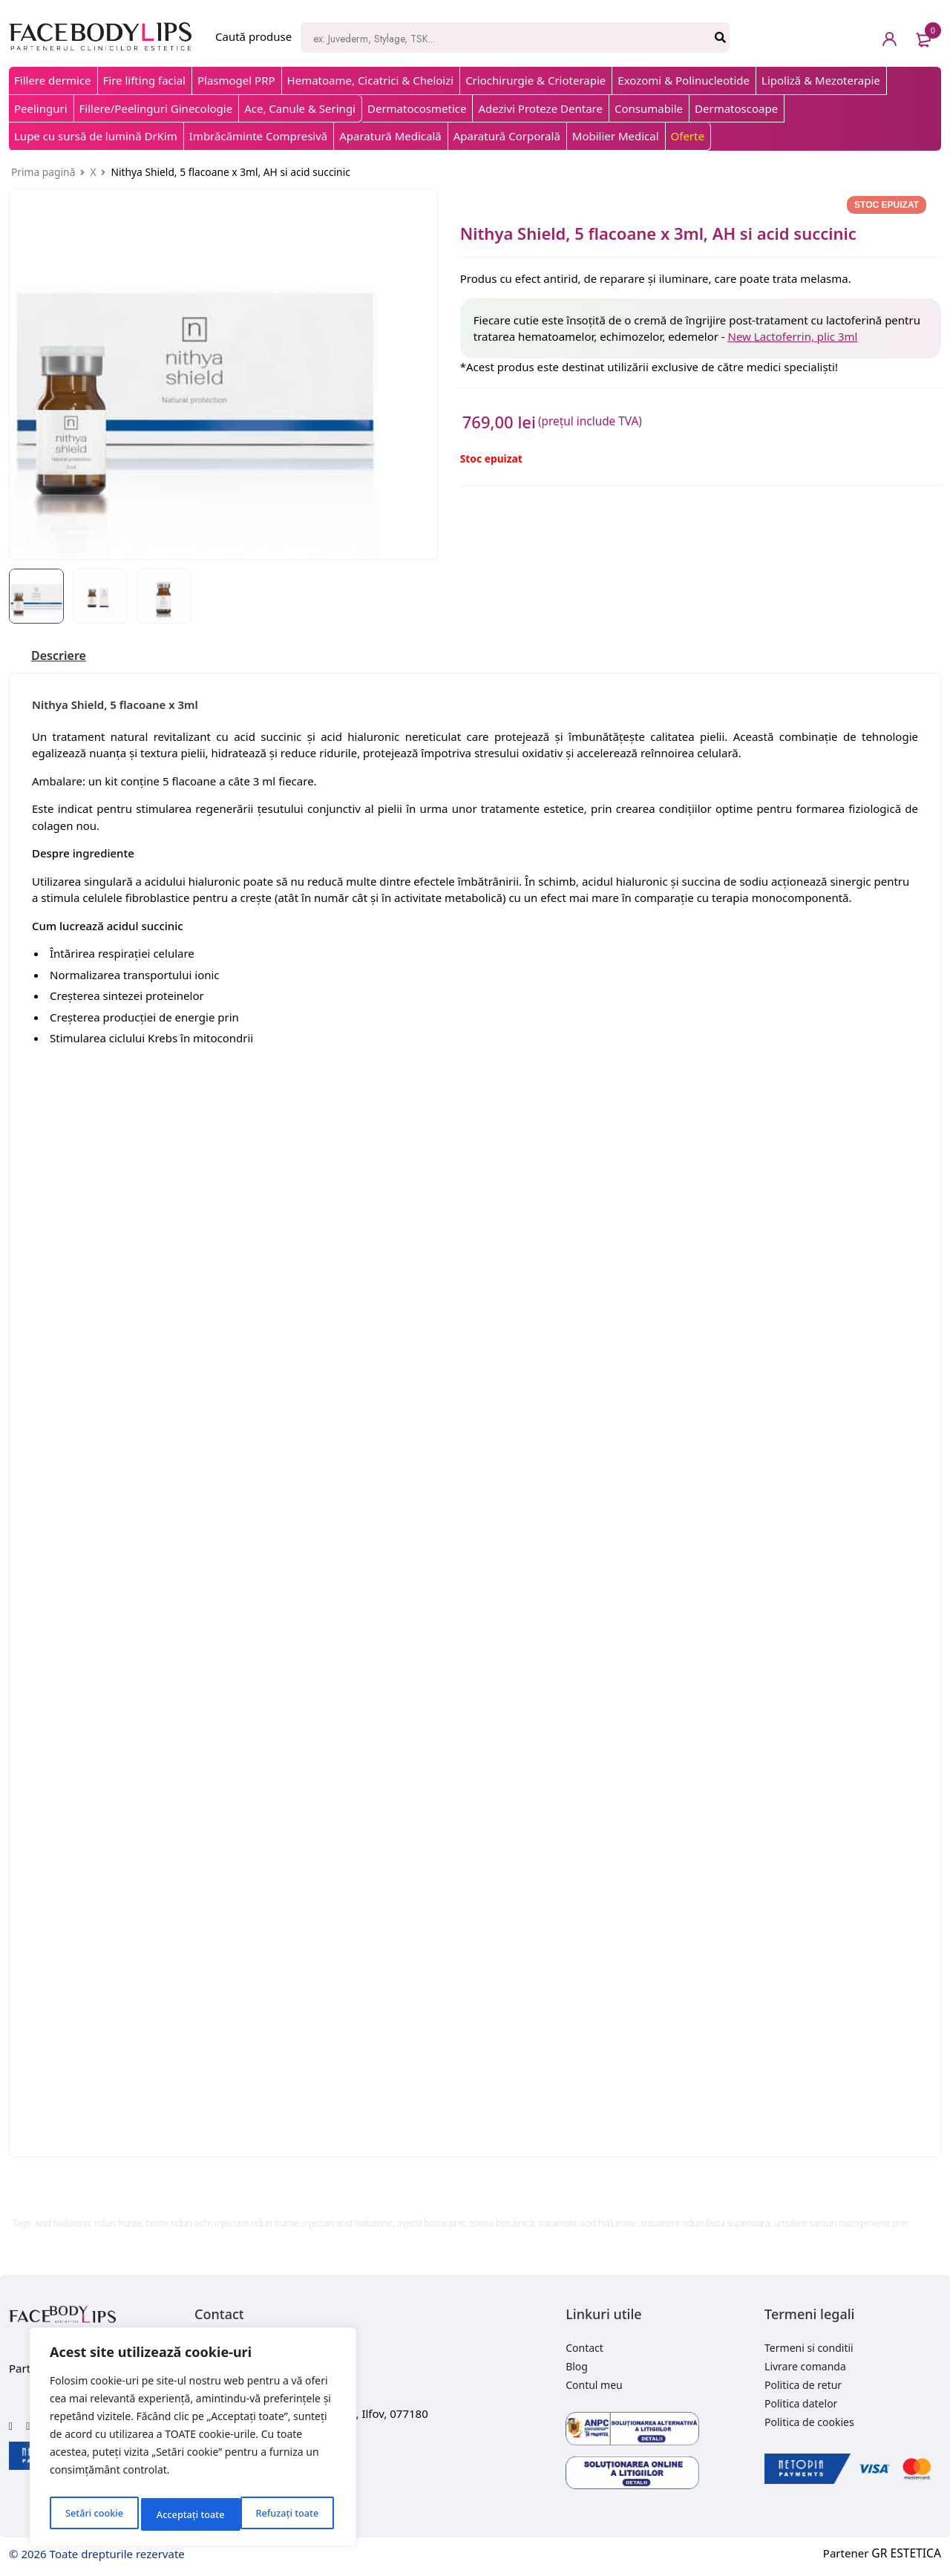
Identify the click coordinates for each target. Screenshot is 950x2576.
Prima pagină (43, 172)
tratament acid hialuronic (588, 2224)
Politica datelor (800, 2405)
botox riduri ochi (179, 2224)
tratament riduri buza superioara (705, 2224)
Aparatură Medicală (390, 135)
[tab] (62, 657)
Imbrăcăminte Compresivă (258, 135)
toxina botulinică (502, 2224)
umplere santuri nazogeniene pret (841, 2224)
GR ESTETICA (907, 2555)
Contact (584, 2349)
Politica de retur (803, 2386)
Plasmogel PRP (236, 80)
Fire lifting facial (144, 80)
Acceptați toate (287, 2514)
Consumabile (649, 108)
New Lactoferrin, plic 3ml (793, 336)
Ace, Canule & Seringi (300, 108)
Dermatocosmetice (416, 108)
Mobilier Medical (615, 135)
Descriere (62, 657)
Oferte (687, 135)
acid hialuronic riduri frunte (88, 2224)
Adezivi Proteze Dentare (540, 108)
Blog (577, 2368)
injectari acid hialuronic (348, 2224)
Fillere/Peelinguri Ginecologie (156, 108)
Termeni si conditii (809, 2349)
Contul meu (594, 2386)
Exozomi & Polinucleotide (684, 80)
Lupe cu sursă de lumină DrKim (95, 135)
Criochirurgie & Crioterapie (535, 80)
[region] (193, 2440)
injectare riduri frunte (257, 2224)
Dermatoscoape (736, 108)
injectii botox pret (431, 2224)
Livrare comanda (805, 2368)
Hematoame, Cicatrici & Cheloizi (370, 80)
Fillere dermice (52, 80)
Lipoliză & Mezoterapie (820, 80)
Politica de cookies (809, 2423)
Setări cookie (93, 2514)
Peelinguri (41, 108)
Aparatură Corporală (506, 135)
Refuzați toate (187, 2514)
